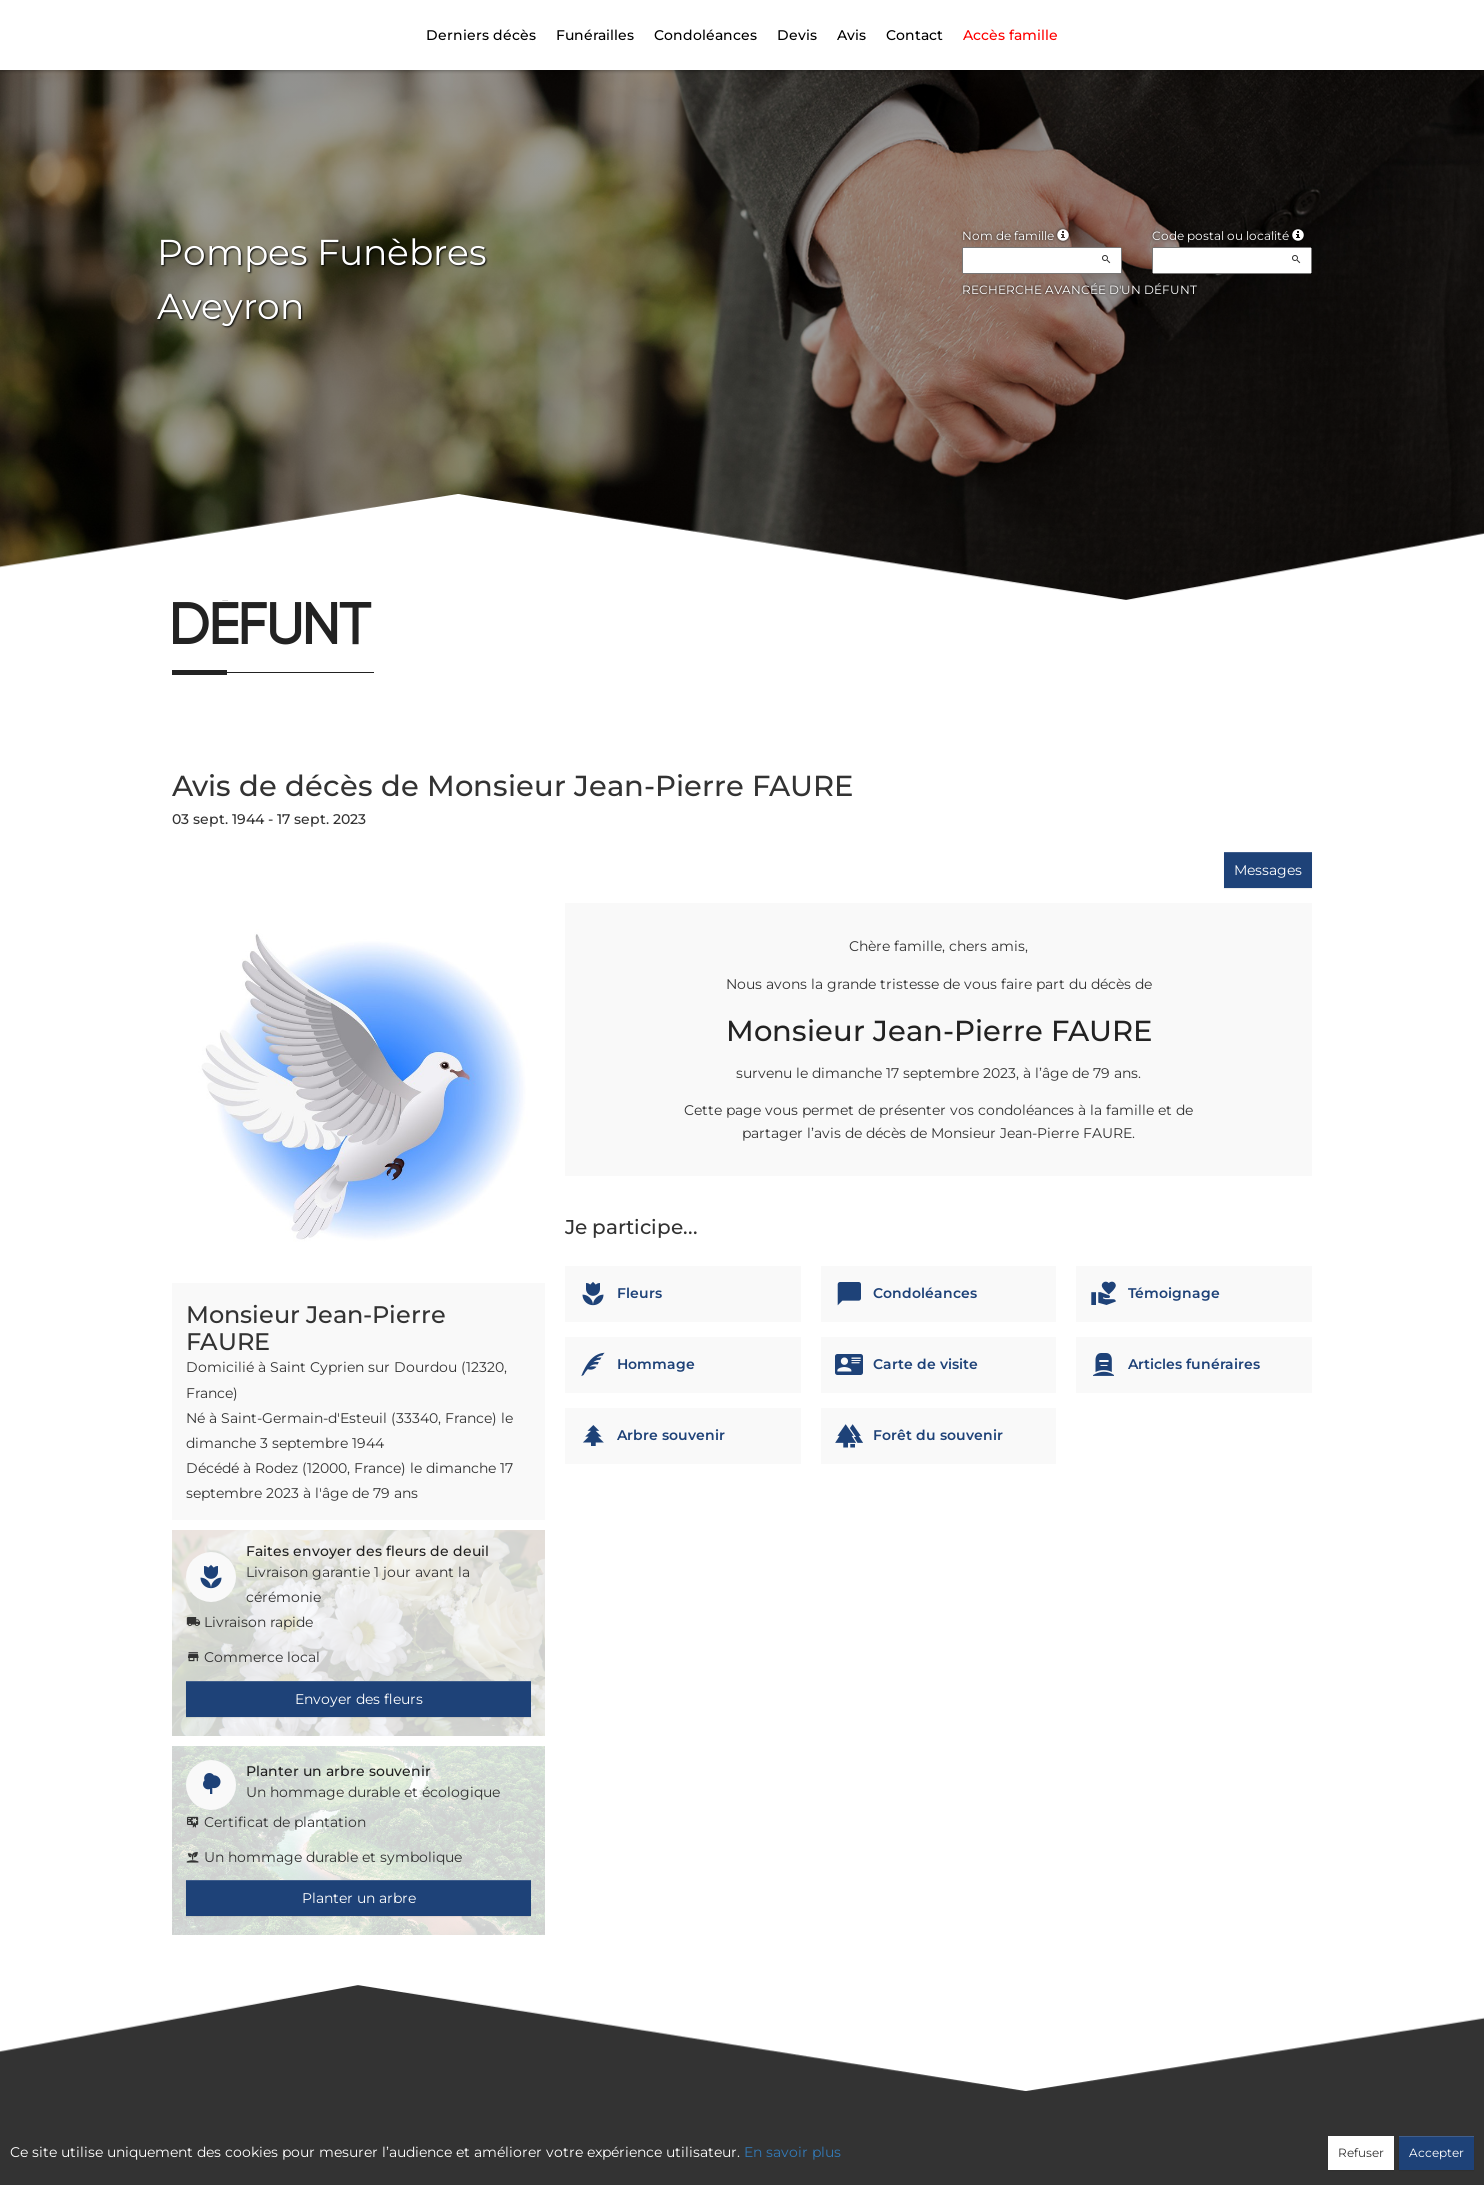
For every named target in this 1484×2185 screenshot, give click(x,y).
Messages (1268, 870)
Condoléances (705, 35)
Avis (851, 35)
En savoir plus (792, 2152)
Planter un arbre (359, 1898)
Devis (797, 35)
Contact (914, 35)
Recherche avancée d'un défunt (1079, 289)
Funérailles (595, 35)
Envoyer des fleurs (359, 1699)
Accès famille (1010, 35)
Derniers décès (481, 35)
